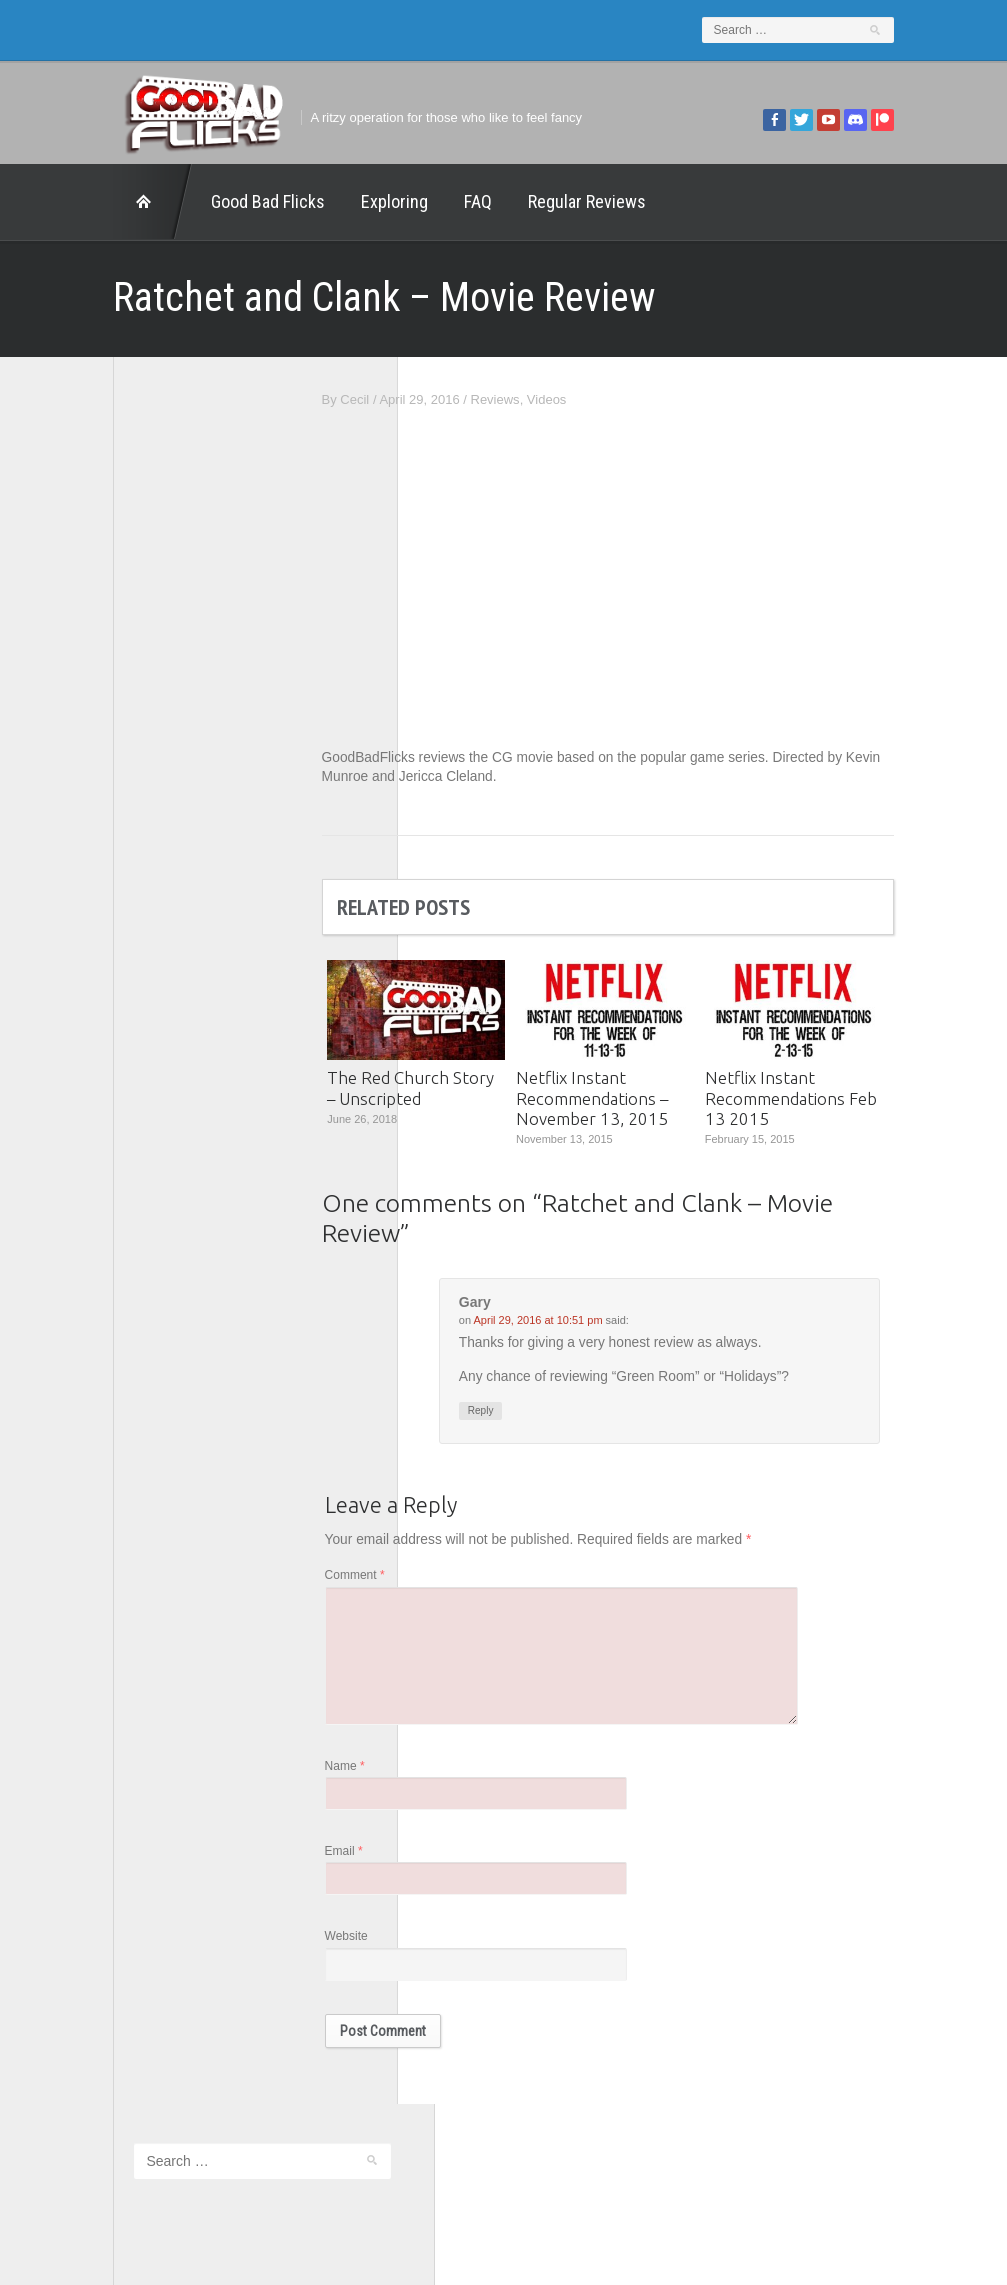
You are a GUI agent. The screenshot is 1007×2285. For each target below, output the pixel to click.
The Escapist (99, 931)
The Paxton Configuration (135, 983)
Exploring (322, 201)
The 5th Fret (97, 878)
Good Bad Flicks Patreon (134, 826)
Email (416, 1863)
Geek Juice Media (114, 800)
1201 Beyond (100, 721)
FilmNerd (88, 774)
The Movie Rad (106, 957)
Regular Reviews (515, 201)
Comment (427, 1578)
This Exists (93, 1009)
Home (81, 202)
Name (417, 1777)
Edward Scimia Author (126, 748)
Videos (619, 399)
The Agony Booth (112, 905)
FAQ (406, 201)
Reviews (567, 399)
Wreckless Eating (112, 1036)
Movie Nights (99, 852)
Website (418, 1950)
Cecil (427, 399)
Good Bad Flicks (196, 201)
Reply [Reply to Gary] (554, 1412)
